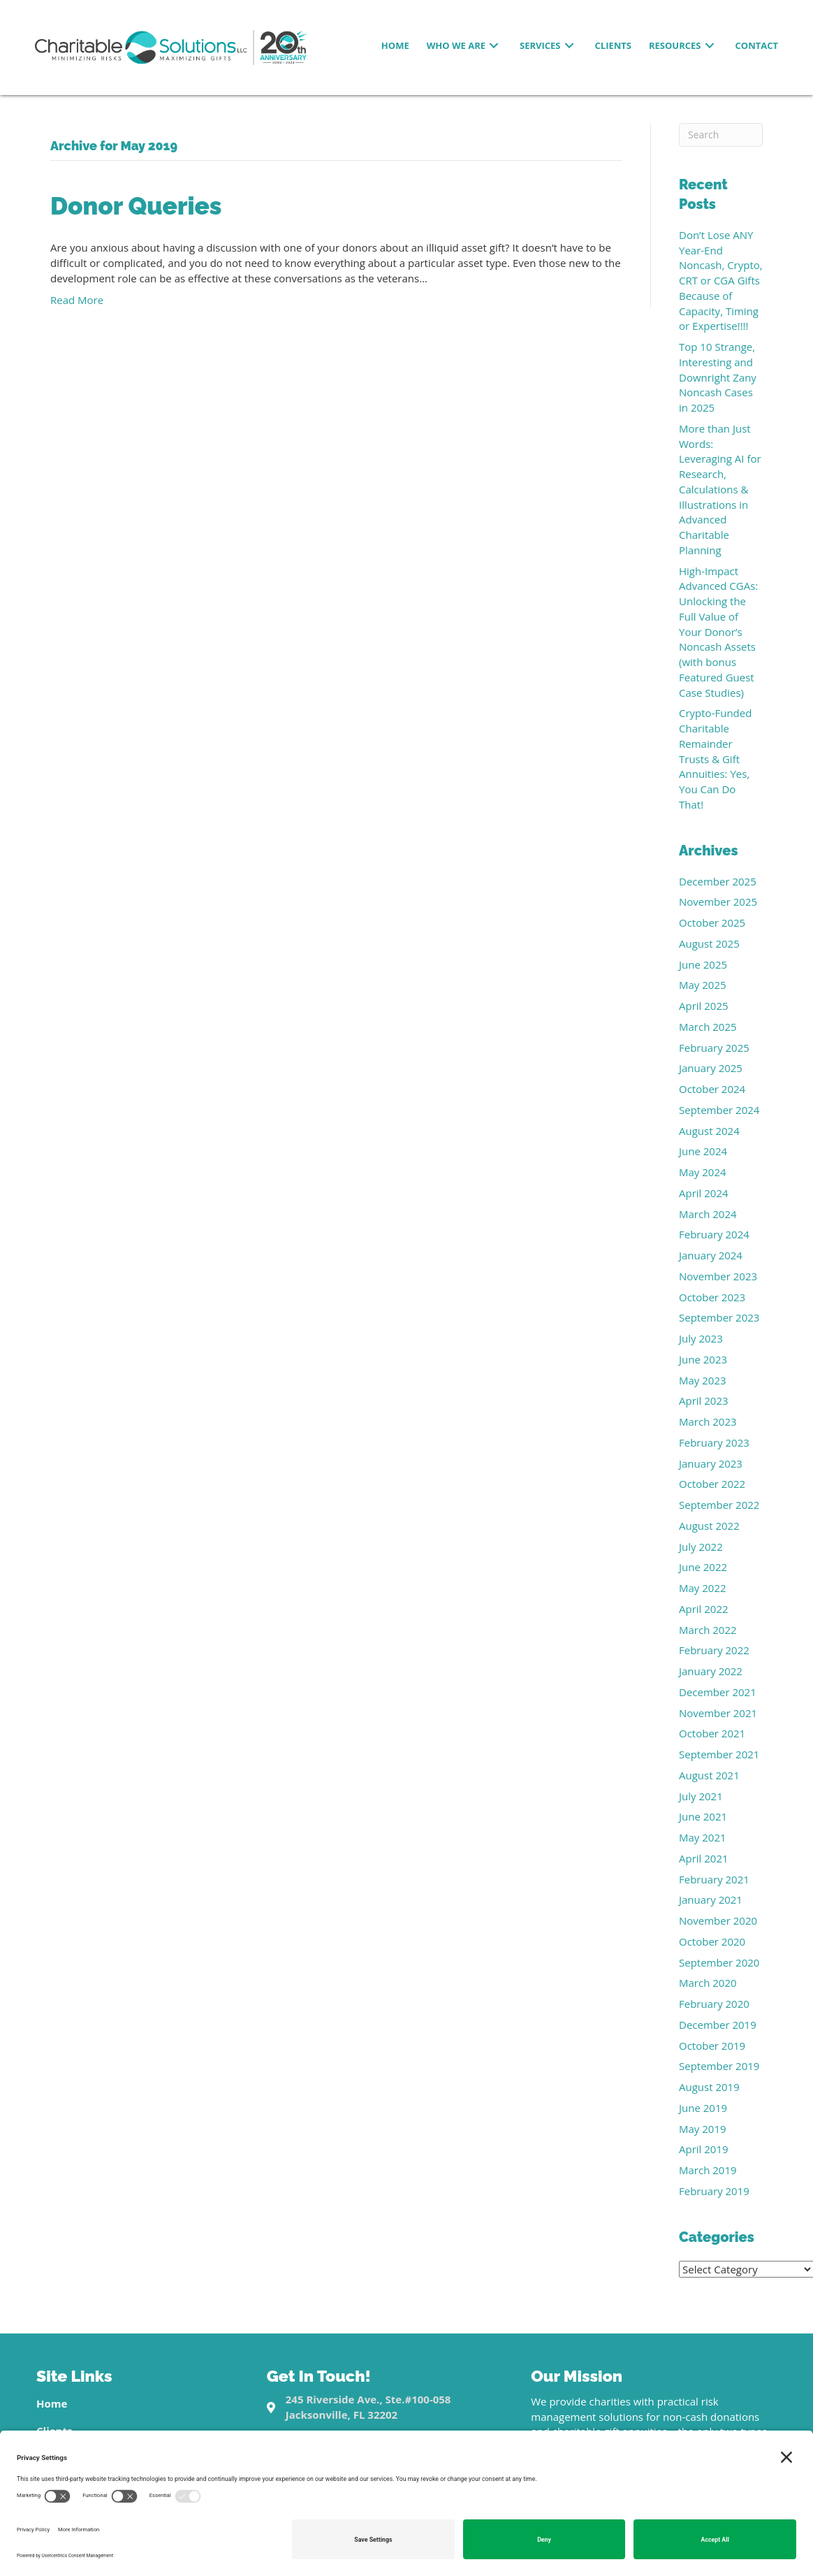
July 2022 (701, 1547)
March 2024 (708, 1214)
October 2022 (712, 1484)
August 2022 (709, 1526)
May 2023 (702, 1380)
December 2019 (717, 2025)
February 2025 (714, 1048)
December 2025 (717, 881)
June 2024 (703, 1151)
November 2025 (718, 902)
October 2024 (712, 1089)
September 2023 (719, 1317)
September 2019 (719, 2066)
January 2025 (710, 1068)
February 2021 (714, 1879)
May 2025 (702, 985)
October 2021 (712, 1733)
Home (51, 2403)
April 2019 (703, 2149)
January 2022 (710, 1671)
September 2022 (719, 1505)
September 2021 (719, 1754)
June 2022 (703, 1567)
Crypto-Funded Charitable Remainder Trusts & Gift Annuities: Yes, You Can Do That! (715, 758)
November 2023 (718, 1276)
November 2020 (718, 1920)
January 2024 (710, 1255)
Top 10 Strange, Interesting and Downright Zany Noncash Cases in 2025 (717, 377)
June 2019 (703, 2108)
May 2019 (702, 2129)
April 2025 (703, 1006)
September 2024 (719, 1110)
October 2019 (712, 2046)
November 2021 (718, 1713)
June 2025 (703, 964)
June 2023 (703, 1359)
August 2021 (709, 1775)
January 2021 (710, 1899)
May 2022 (702, 1588)
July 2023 (701, 1338)
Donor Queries (135, 205)
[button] (493, 46)
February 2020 (714, 2004)
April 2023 (703, 1401)
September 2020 (719, 1962)
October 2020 (712, 1941)
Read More (76, 300)
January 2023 (710, 1463)
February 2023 (714, 1442)
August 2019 (709, 2087)
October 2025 (712, 922)
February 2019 (714, 2191)
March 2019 (708, 2170)
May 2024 (702, 1172)
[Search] (721, 135)
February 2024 (714, 1234)
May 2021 (702, 1837)
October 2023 (712, 1297)
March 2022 (708, 1630)
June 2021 (703, 1816)
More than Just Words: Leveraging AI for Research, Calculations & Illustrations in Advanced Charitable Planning (720, 489)
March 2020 (708, 1983)
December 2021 (717, 1692)
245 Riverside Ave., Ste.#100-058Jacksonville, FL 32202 (368, 2407)
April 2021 (703, 1858)
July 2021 (701, 1796)
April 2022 (703, 1609)
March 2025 (708, 1027)
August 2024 (709, 1131)
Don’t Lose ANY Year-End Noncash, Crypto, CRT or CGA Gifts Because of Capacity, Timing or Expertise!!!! (721, 280)
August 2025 (709, 943)
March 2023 (708, 1421)
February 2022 (714, 1650)
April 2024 (703, 1193)
